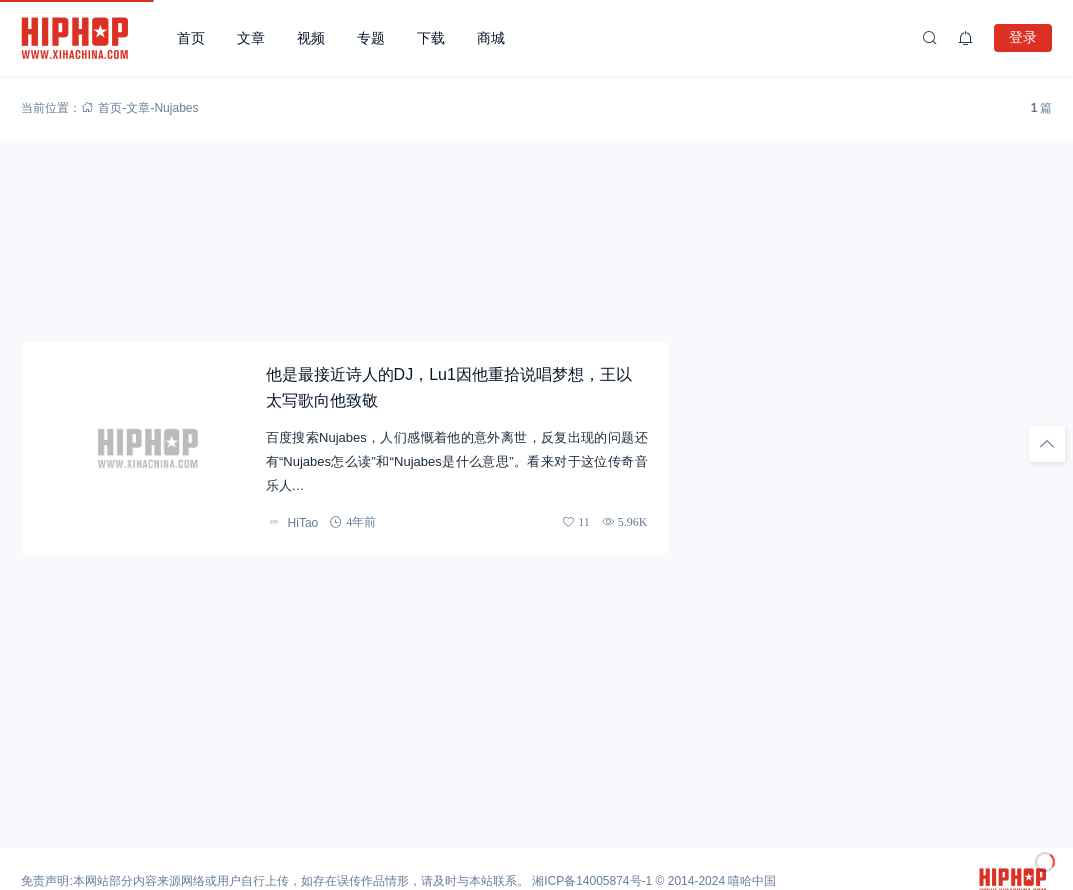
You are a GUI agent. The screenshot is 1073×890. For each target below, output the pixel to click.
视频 (311, 38)
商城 (491, 38)
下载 (431, 38)
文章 (251, 38)
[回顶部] (1047, 444)
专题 (371, 38)
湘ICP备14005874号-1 (592, 881)
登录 (1023, 37)
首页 (191, 38)
